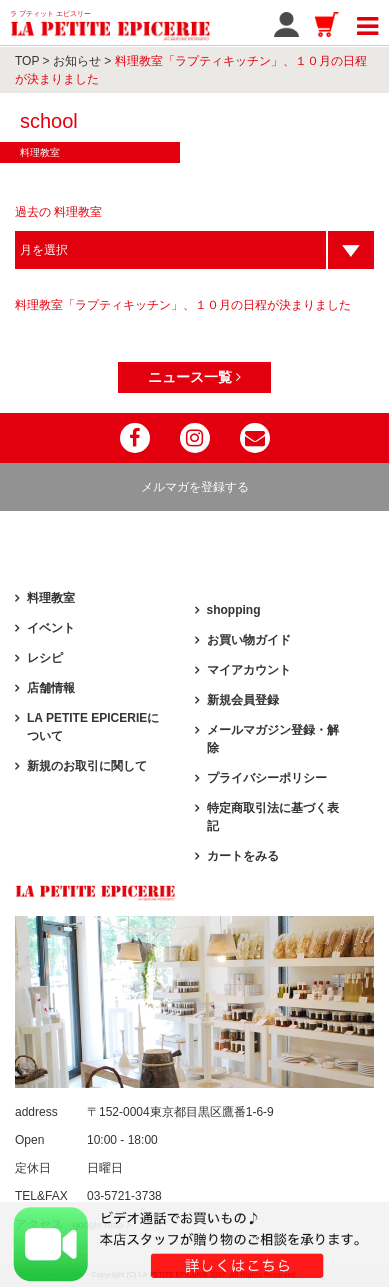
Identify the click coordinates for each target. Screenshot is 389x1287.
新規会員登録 (243, 700)
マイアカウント (249, 670)
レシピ (45, 658)
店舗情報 (51, 688)
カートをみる (243, 856)
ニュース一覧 (194, 377)
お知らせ (77, 61)
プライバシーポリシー (267, 778)
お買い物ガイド (249, 640)
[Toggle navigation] (367, 23)
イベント (51, 628)
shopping (234, 610)
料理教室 (51, 598)
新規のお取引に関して (87, 766)
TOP (27, 61)
